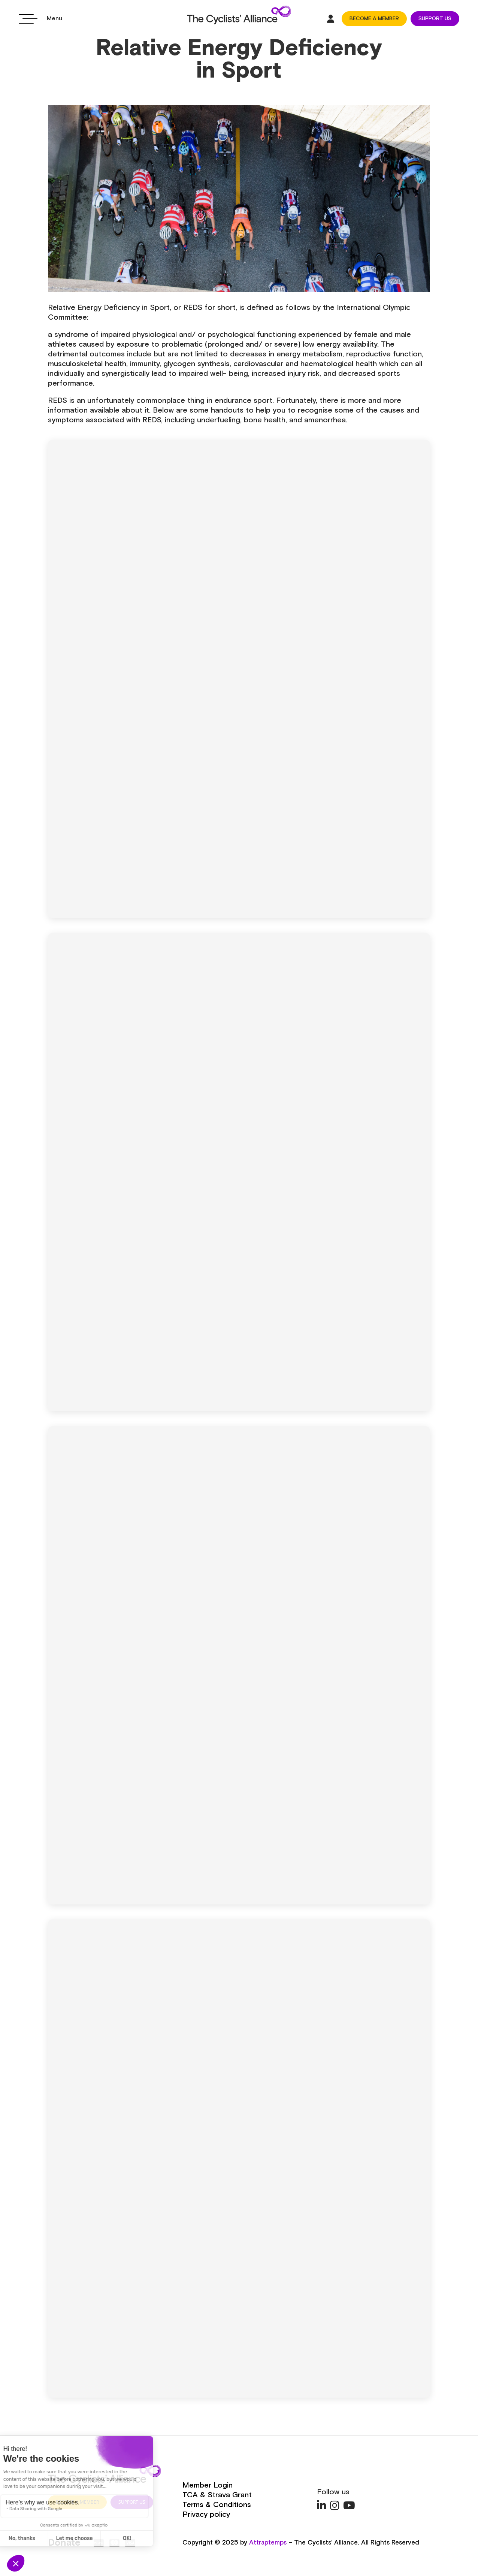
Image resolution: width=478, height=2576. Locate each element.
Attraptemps (268, 2543)
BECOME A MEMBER (374, 18)
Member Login (207, 2485)
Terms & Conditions (216, 2505)
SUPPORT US (434, 18)
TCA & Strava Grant (217, 2495)
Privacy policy (206, 2514)
